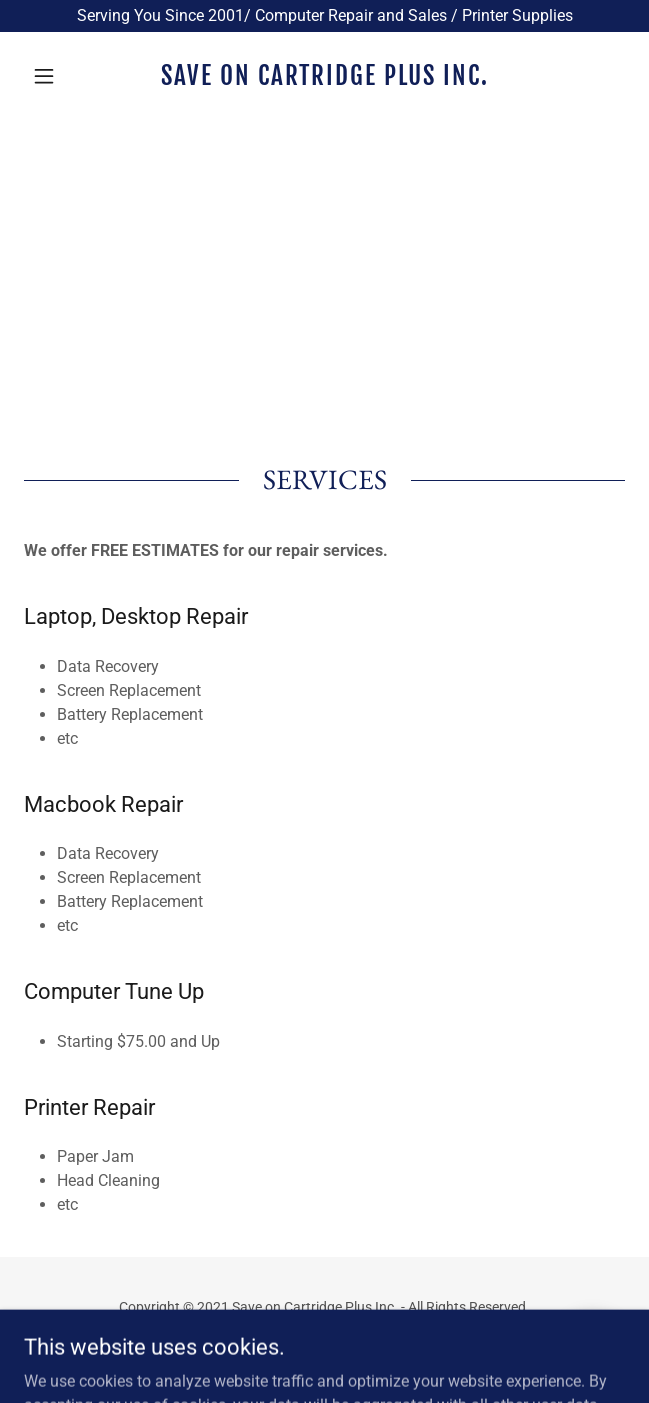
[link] (324, 76)
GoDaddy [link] (363, 1352)
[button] (69, 76)
